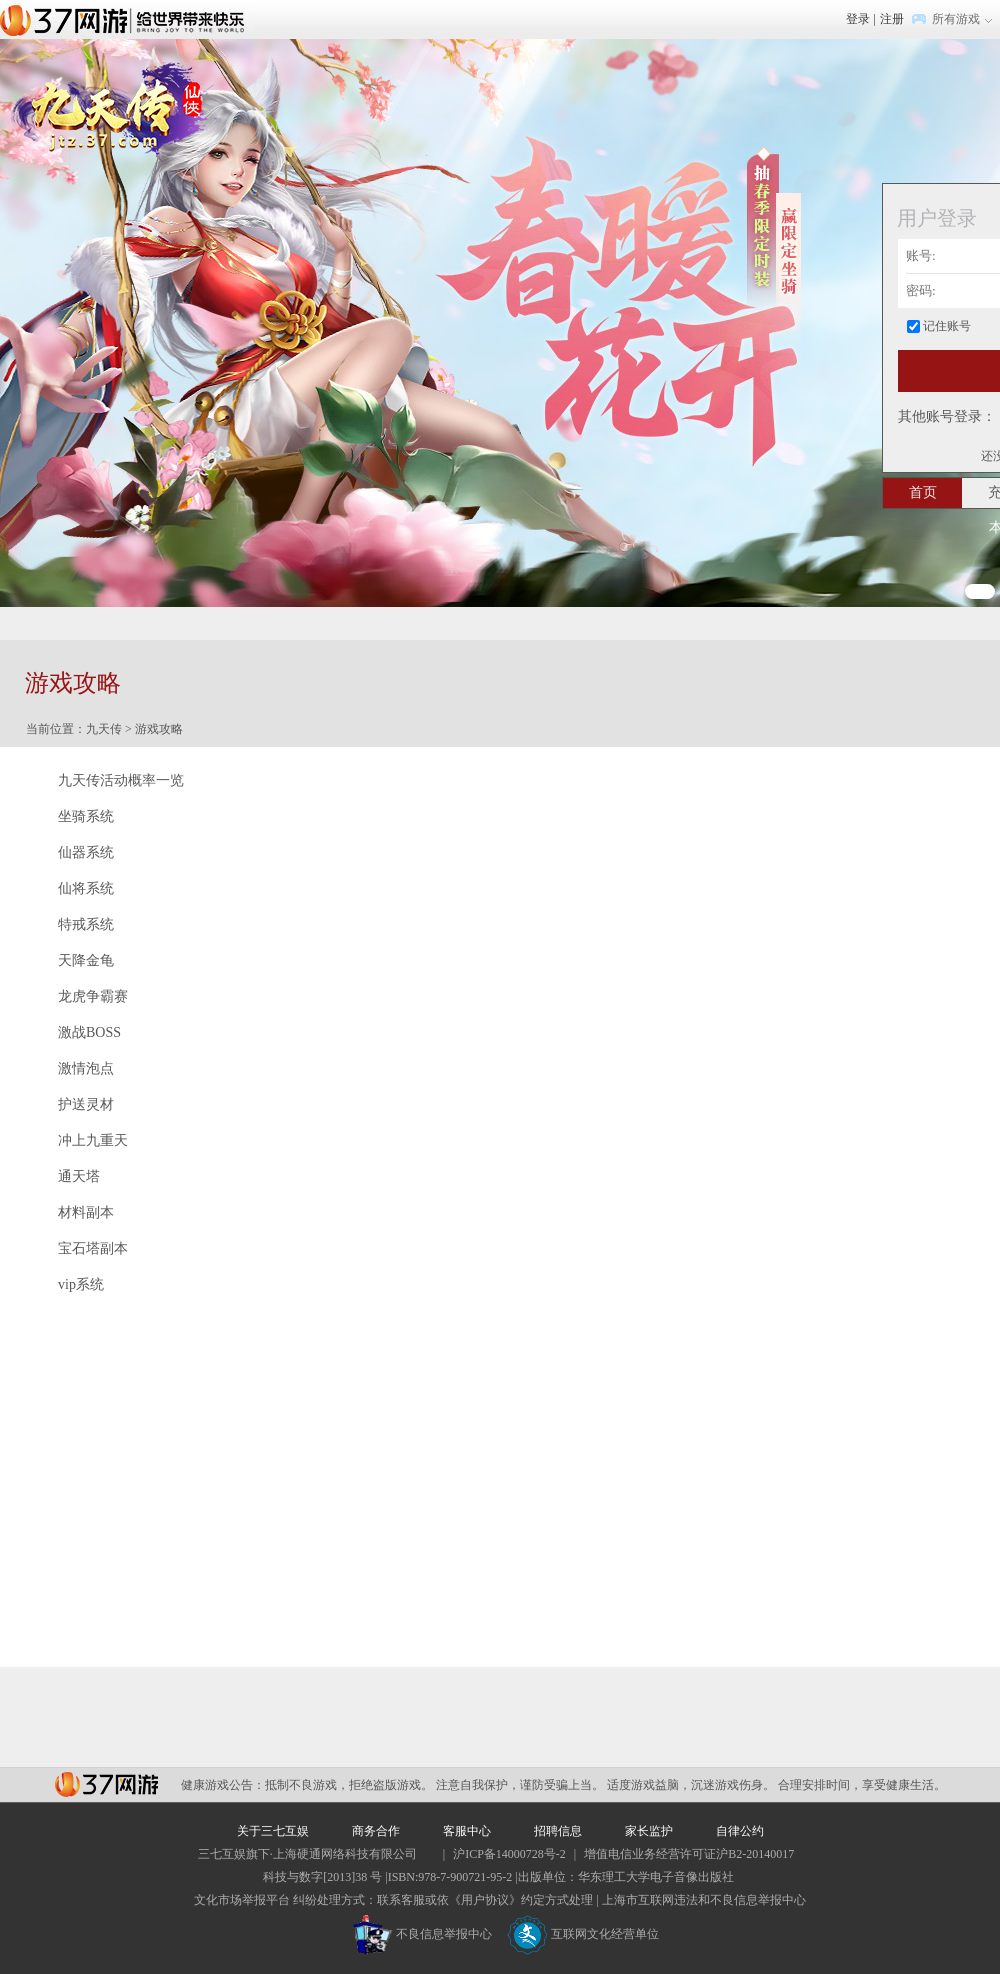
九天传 (104, 729)
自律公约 (740, 1831)
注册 (892, 19)
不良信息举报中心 (422, 1934)
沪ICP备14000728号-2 (509, 1854)
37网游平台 (106, 1784)
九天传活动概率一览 (121, 780)
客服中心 (467, 1831)
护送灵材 (86, 1104)
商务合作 (376, 1831)
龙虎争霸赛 (93, 996)
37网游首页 (127, 19)
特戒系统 (86, 924)
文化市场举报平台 (242, 1900)
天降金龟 (86, 960)
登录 (858, 19)
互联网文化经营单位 (583, 1934)
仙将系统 (86, 888)
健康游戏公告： (223, 1785)
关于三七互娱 (273, 1831)
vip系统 (81, 1284)
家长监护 (649, 1831)
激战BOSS (89, 1032)
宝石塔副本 (93, 1248)
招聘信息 (558, 1831)
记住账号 (947, 326)
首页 (923, 492)
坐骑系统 (86, 816)
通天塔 (79, 1176)
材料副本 (86, 1212)
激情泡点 (86, 1068)
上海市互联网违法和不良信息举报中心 (704, 1900)
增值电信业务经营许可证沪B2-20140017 (689, 1854)
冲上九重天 (93, 1140)
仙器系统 (86, 852)
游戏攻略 (159, 729)
